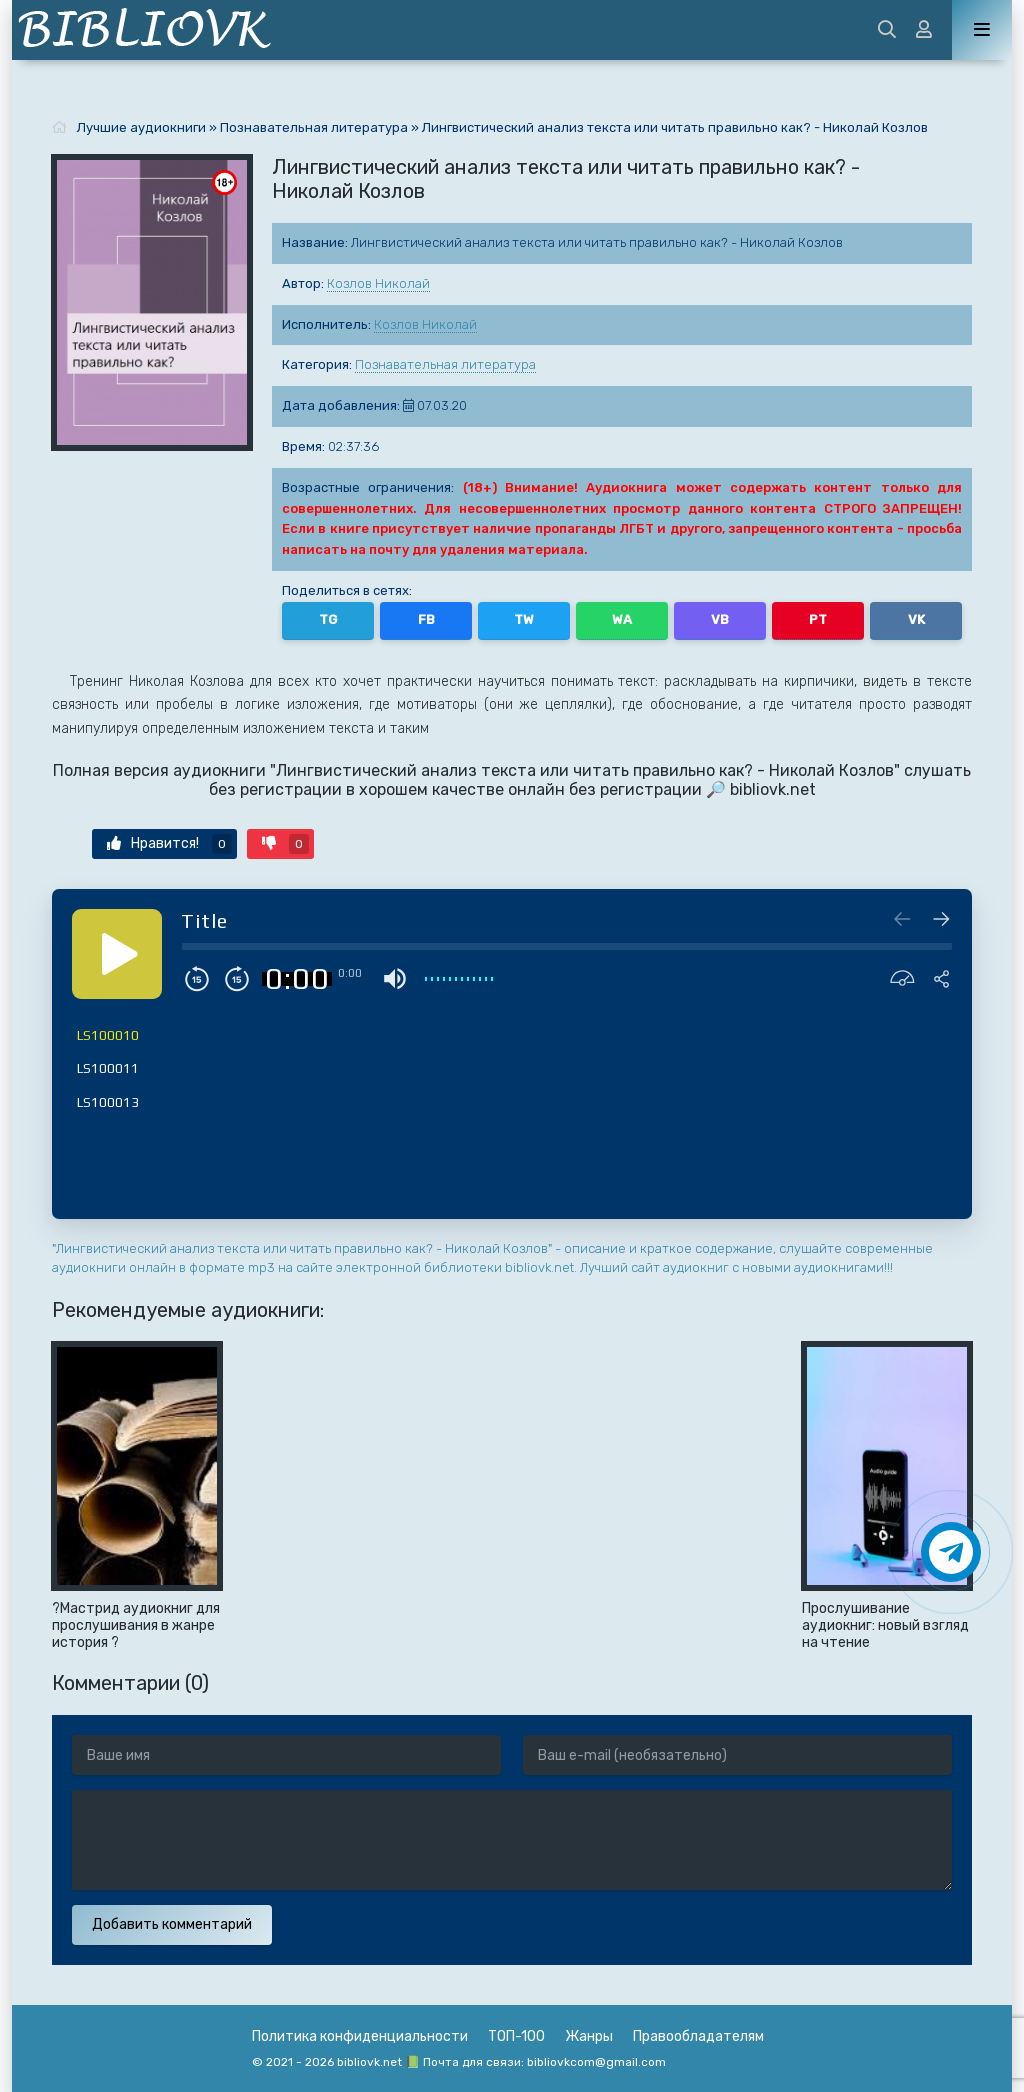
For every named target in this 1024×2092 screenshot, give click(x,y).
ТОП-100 (516, 2036)
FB (426, 619)
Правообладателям (698, 2036)
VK (916, 619)
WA (622, 619)
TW (524, 619)
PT (818, 619)
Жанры (589, 2036)
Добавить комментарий (172, 1924)
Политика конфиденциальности (360, 2036)
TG (328, 619)
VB (720, 619)
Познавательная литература (445, 364)
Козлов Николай (378, 283)
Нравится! (169, 844)
